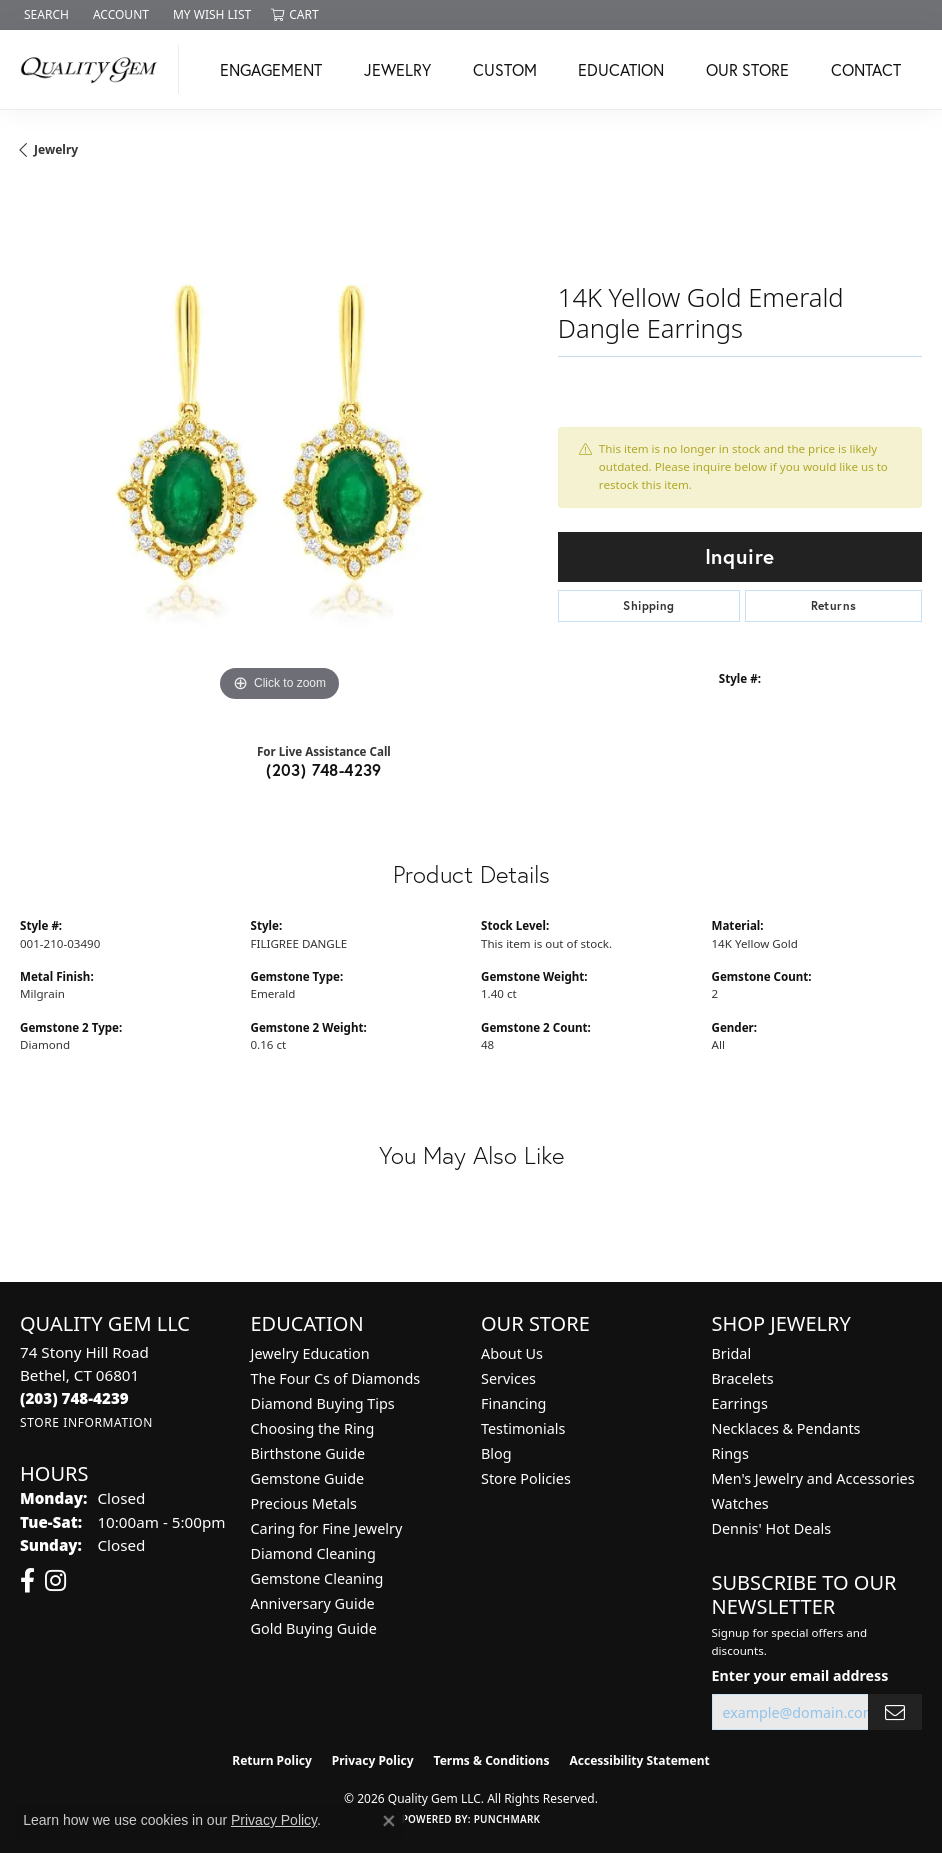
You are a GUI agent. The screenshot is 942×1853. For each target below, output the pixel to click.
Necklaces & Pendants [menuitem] (786, 1428)
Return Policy (272, 1760)
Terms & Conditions (492, 1760)
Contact (866, 69)
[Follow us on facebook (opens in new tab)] (27, 1581)
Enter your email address (800, 1675)
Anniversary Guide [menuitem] (313, 1603)
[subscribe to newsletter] (895, 1712)
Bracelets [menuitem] (743, 1378)
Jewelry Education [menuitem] (310, 1353)
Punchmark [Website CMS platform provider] (507, 1819)
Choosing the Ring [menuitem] (313, 1428)
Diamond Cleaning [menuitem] (313, 1553)
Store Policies (526, 1478)
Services (508, 1378)
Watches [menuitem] (740, 1503)
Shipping (648, 605)
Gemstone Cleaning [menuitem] (317, 1578)
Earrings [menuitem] (740, 1403)
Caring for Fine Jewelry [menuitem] (327, 1528)
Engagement (271, 69)
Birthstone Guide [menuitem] (308, 1453)
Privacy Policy (373, 1760)
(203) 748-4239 (324, 769)
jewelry (56, 149)
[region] (279, 448)
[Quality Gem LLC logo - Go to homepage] (94, 69)
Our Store (747, 69)
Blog (496, 1453)
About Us (512, 1353)
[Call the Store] (74, 1398)
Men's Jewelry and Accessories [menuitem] (813, 1478)
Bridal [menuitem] (732, 1353)
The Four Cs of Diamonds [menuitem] (336, 1378)
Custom (505, 69)
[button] (44, 15)
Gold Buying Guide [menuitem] (314, 1628)
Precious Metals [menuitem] (304, 1503)
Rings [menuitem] (730, 1453)
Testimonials (523, 1428)
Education (621, 69)
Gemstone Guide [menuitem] (308, 1478)
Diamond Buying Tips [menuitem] (323, 1403)
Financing (513, 1403)
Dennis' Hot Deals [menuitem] (772, 1528)
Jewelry (397, 69)
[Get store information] (86, 1422)
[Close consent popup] (389, 1821)
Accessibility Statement (639, 1760)
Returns (834, 605)
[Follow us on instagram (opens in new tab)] (55, 1581)
